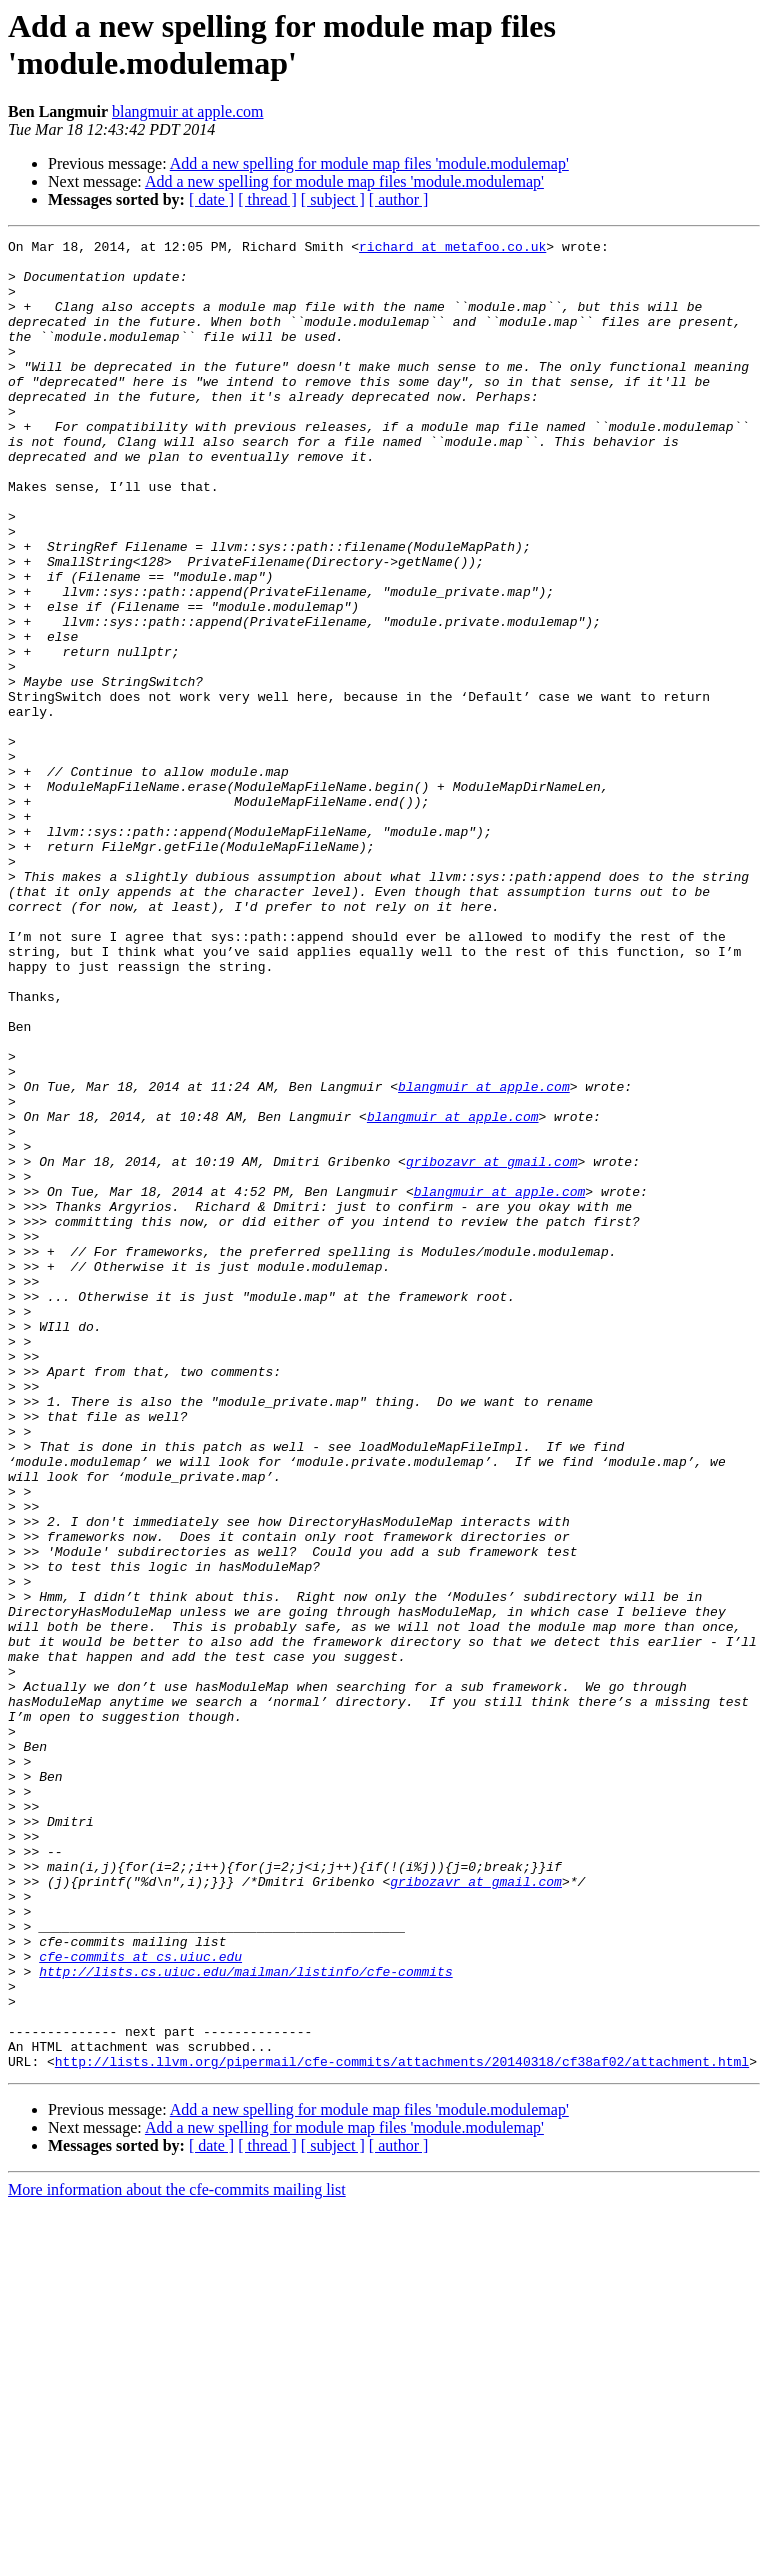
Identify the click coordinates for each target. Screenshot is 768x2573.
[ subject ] (333, 199)
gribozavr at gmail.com (492, 1347)
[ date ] (211, 199)
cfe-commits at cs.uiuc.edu (140, 2301)
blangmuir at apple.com (188, 111)
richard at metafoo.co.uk (452, 249)
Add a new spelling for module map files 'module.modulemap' (369, 163)
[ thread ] (267, 199)
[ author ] (399, 199)
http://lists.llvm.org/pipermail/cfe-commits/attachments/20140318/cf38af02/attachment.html (402, 2427)
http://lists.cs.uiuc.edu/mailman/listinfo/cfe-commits (245, 2319)
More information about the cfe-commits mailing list (177, 2555)
